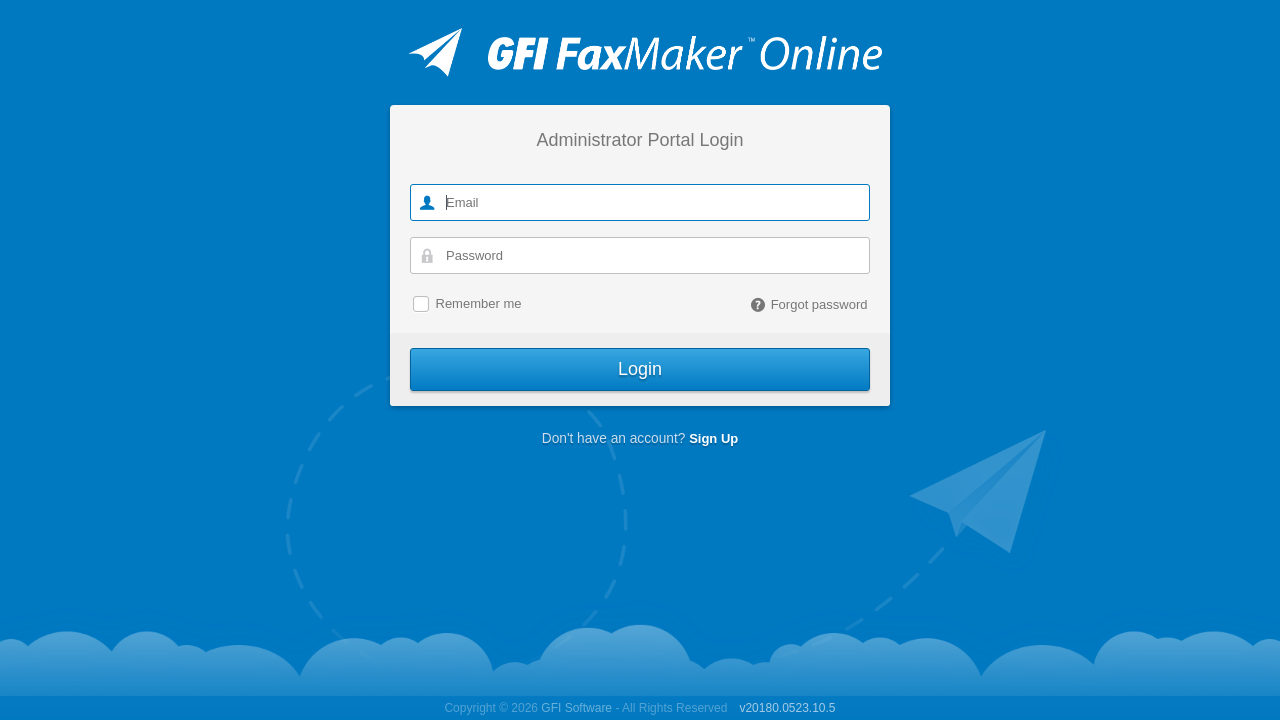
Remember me (479, 304)
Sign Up (713, 438)
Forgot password (809, 304)
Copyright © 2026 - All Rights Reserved (585, 708)
